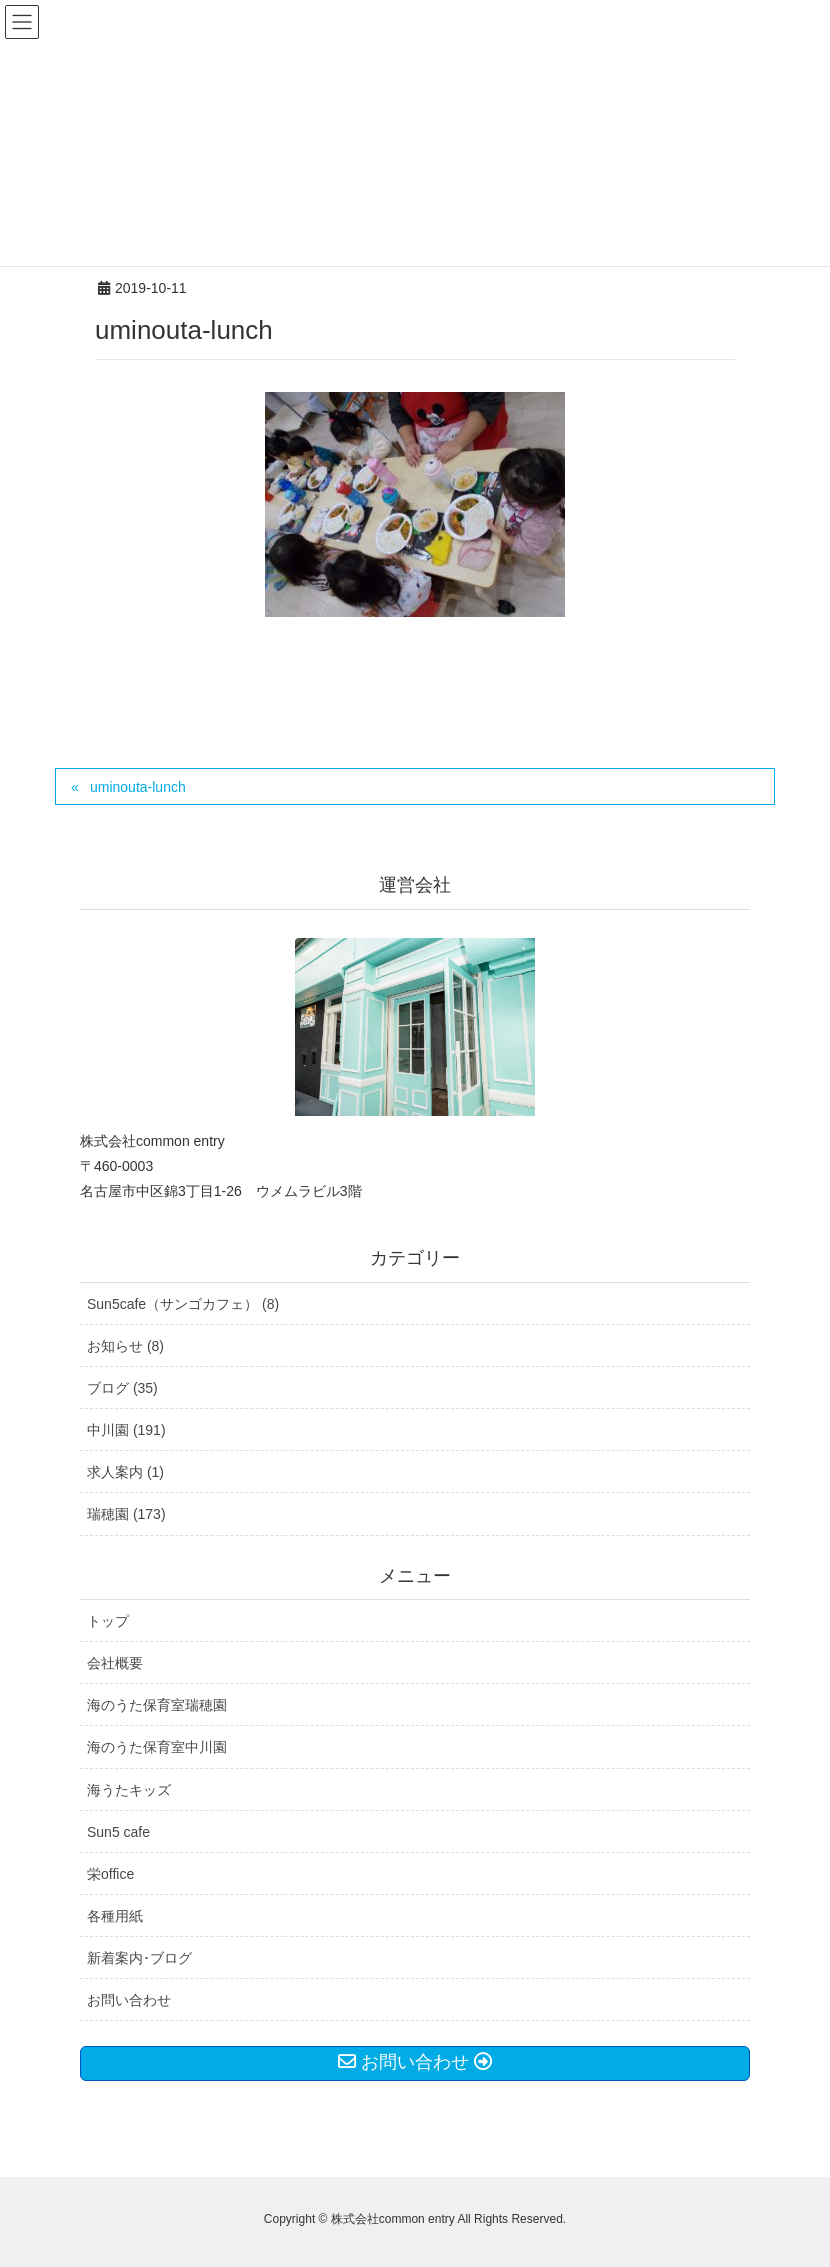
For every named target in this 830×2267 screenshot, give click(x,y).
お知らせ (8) (125, 1346)
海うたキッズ (129, 1790)
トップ (108, 1621)
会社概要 (115, 1663)
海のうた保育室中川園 (157, 1747)
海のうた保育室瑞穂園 (157, 1705)
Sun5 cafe (118, 1832)
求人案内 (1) (125, 1472)
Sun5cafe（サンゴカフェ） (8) (183, 1304)
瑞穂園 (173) (126, 1514)
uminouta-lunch (138, 787)
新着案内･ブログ (139, 1958)
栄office (110, 1874)
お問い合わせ (129, 2000)
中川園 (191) (126, 1430)
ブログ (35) (122, 1388)
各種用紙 (115, 1916)
